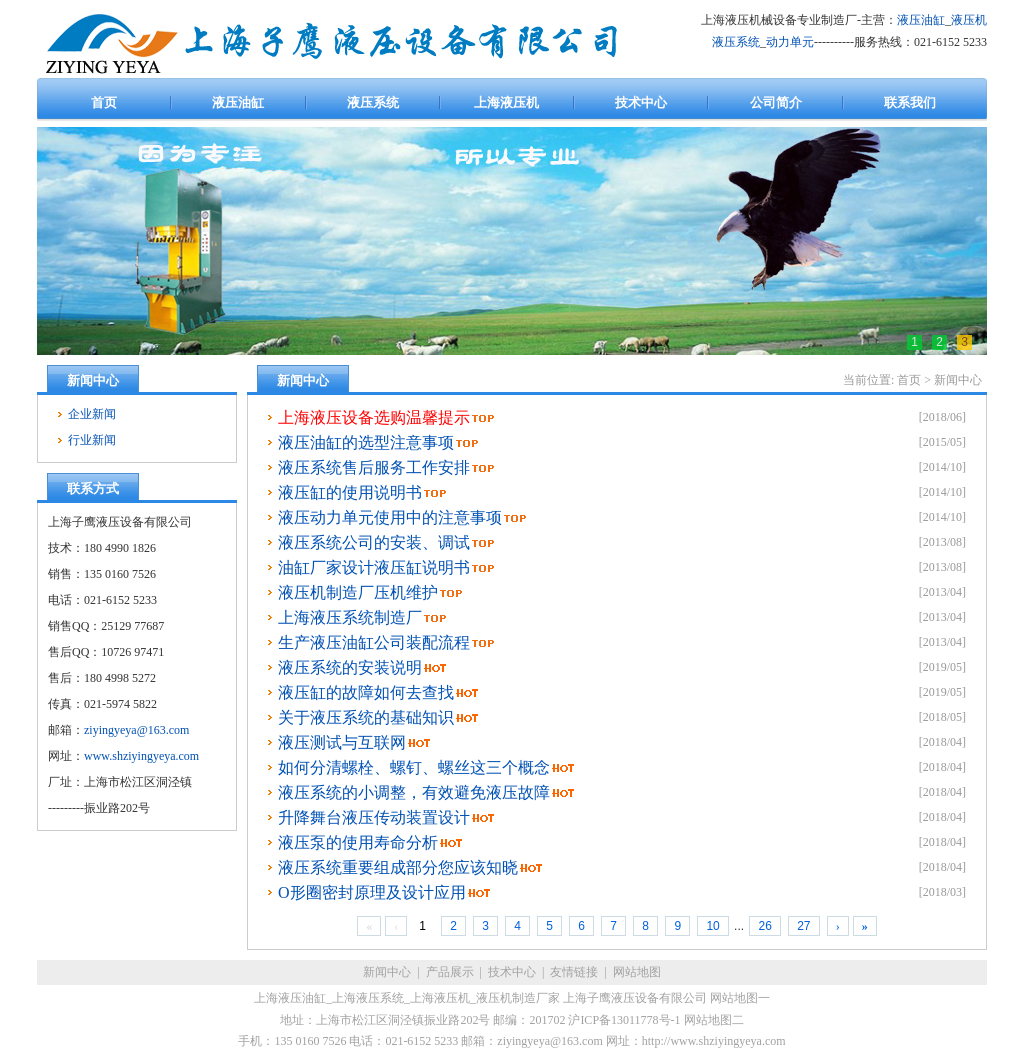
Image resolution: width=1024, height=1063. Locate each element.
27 (803, 926)
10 (712, 926)
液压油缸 (921, 20)
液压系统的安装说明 (350, 667)
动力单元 (790, 42)
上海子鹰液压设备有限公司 (635, 998)
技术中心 (512, 972)
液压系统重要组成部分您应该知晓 (398, 867)
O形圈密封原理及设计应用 (372, 892)
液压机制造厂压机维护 (358, 592)
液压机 (969, 20)
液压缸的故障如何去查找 (366, 692)
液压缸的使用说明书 (350, 492)
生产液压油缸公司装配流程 (374, 642)
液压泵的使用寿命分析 (358, 842)
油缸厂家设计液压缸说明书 (374, 567)
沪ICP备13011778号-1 (624, 1020)
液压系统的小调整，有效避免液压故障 (414, 792)
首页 (909, 380)
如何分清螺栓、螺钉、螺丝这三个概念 (414, 767)
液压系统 (736, 42)
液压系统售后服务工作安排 (374, 467)
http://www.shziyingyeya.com (714, 1041)
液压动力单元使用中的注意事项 (390, 517)
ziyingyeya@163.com (136, 730)
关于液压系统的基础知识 (366, 717)
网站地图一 (740, 998)
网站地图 (637, 972)
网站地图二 (714, 1020)
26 (764, 926)
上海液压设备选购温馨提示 (374, 417)
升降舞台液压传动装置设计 (374, 817)
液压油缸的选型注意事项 (366, 442)
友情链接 (574, 972)
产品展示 (450, 972)
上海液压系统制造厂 (350, 617)
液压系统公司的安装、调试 (374, 542)
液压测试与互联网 (342, 742)
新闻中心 (958, 380)
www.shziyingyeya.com (141, 756)
